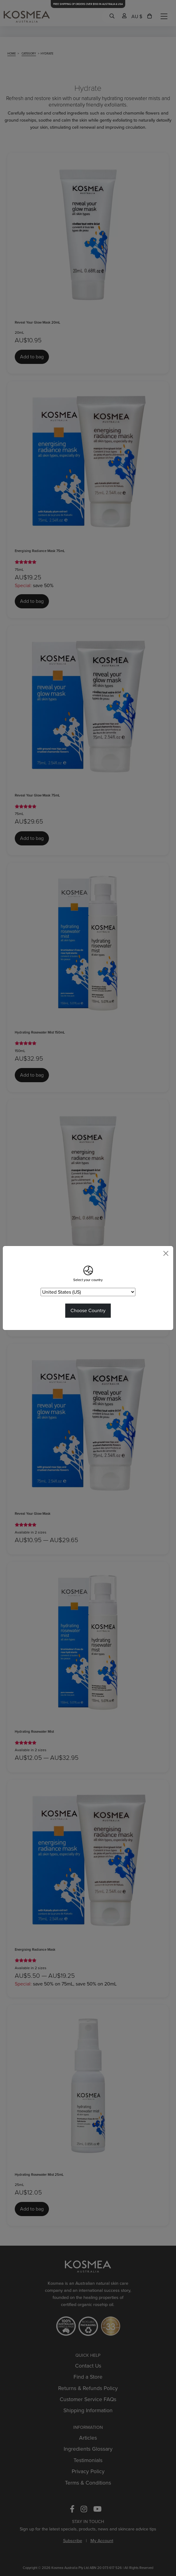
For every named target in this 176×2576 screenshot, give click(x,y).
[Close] (166, 1253)
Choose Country (88, 1310)
